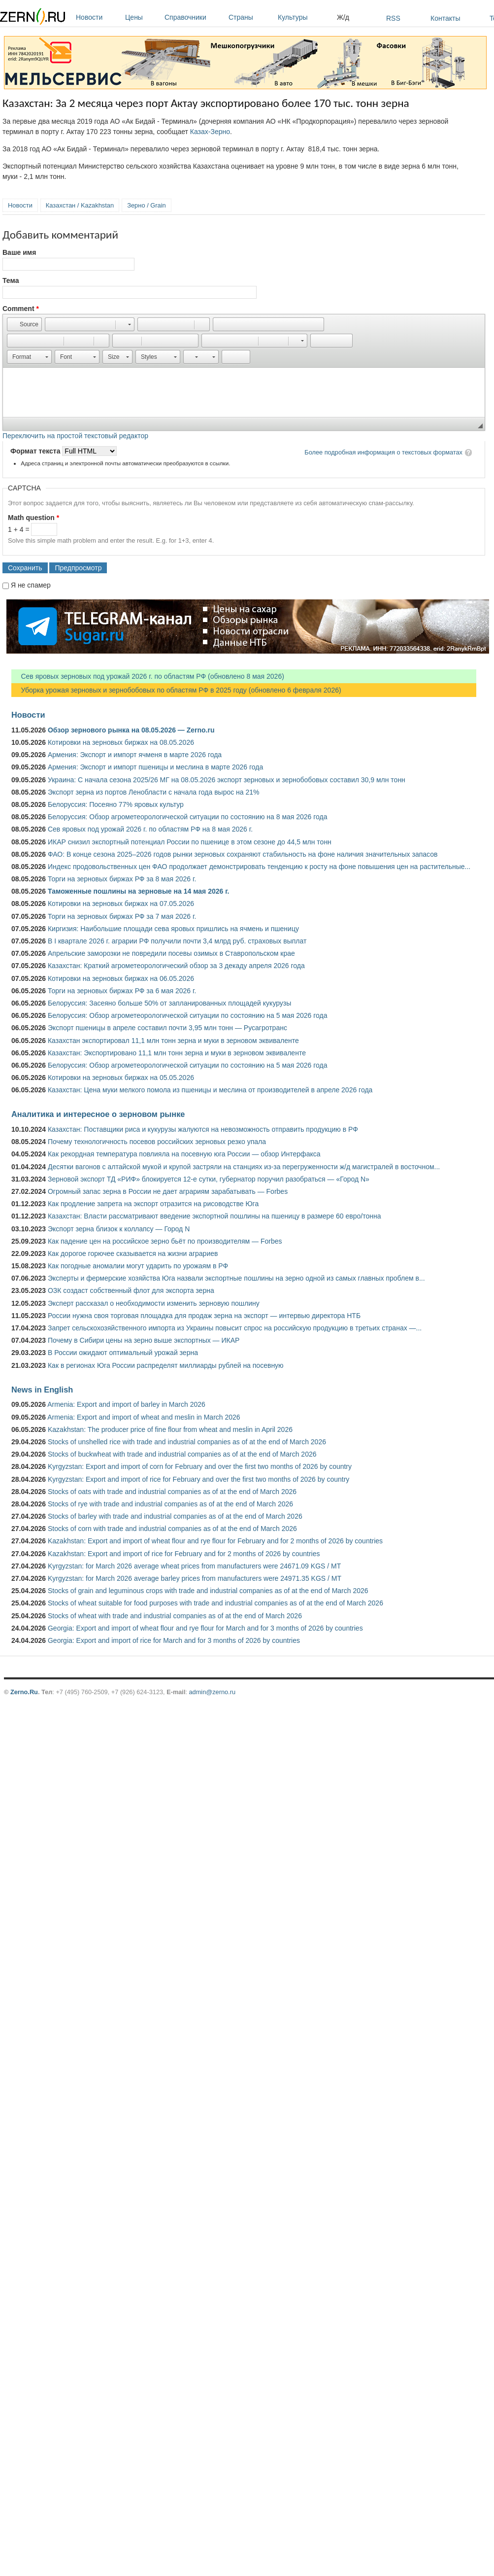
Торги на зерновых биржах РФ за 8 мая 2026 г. (122, 879)
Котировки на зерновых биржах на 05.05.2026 (121, 1077)
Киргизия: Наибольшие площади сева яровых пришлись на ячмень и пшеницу (173, 929)
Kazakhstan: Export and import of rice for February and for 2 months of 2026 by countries (184, 1554)
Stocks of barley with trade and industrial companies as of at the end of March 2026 (175, 1516)
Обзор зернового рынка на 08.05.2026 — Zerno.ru (131, 730)
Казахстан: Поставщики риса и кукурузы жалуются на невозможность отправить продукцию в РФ (203, 1129)
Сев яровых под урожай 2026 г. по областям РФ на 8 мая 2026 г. (150, 829)
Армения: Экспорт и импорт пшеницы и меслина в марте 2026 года (155, 767)
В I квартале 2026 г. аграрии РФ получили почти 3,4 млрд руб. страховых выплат (177, 941)
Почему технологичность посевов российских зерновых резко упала (157, 1142)
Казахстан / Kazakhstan (80, 205)
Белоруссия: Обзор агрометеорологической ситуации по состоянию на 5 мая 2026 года (188, 1015)
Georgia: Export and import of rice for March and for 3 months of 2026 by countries (174, 1640)
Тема (10, 280)
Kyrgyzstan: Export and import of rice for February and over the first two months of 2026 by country (198, 1479)
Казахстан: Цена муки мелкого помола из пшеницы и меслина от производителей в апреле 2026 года (210, 1090)
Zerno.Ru (24, 1692)
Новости (98, 17)
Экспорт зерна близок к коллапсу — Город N (119, 1229)
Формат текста (36, 451)
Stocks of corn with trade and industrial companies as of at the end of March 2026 (172, 1528)
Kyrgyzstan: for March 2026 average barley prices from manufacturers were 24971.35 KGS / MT (194, 1578)
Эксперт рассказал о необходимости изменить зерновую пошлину (154, 1303)
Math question (33, 518)
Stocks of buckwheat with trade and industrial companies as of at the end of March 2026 (182, 1454)
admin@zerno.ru (212, 1692)
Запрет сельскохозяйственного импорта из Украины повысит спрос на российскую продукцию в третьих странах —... (235, 1328)
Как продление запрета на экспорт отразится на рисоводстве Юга (153, 1204)
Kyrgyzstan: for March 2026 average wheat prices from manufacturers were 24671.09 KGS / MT (194, 1566)
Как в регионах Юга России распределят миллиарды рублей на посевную (166, 1365)
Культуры (305, 17)
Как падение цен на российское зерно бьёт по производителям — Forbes (165, 1241)
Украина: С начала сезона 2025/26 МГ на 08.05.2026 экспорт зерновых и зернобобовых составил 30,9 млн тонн (226, 780)
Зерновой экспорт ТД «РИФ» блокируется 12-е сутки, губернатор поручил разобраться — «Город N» (208, 1179)
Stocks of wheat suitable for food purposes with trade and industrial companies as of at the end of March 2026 (215, 1603)
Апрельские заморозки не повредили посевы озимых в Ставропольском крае (171, 953)
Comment (20, 309)
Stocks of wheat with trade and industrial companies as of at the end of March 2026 (175, 1616)
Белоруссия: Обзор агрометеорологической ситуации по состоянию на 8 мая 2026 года (188, 817)
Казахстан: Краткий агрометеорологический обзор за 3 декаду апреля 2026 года (176, 966)
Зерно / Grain (146, 205)
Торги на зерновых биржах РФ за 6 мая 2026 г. (122, 991)
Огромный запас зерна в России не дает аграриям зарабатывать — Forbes (168, 1191)
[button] (24, 324)
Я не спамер (31, 585)
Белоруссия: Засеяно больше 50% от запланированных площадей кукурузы (169, 1003)
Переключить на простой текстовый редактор (75, 436)
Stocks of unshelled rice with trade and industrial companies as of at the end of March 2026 (187, 1442)
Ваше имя (19, 252)
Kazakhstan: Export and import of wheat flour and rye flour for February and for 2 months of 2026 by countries (215, 1541)
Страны (251, 17)
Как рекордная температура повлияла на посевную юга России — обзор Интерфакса (184, 1154)
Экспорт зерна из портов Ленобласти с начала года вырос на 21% (154, 792)
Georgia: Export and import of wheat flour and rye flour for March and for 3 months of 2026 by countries (205, 1628)
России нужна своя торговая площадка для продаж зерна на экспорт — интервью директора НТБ (204, 1316)
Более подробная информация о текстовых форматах (383, 452)
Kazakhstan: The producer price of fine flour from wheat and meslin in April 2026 (170, 1429)
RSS (393, 18)
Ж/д (343, 17)
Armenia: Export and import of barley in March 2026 (126, 1404)
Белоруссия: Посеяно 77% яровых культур (116, 804)
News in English (42, 1389)
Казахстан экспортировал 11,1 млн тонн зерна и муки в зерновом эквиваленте (173, 1040)
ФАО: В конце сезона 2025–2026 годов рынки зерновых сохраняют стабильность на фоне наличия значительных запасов (242, 854)
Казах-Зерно (210, 132)
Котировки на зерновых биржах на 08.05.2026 (121, 742)
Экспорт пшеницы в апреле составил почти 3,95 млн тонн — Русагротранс (167, 1028)
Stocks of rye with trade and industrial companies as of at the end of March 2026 (170, 1504)
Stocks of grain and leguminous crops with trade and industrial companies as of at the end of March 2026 (208, 1591)
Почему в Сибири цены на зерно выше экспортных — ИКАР (143, 1340)
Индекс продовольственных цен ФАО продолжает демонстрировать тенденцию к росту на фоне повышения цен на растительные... (259, 866)
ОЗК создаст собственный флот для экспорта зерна (131, 1290)
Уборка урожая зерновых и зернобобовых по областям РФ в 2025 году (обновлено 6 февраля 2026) (176, 690)
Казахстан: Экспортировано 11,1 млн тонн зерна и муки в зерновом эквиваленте (177, 1053)
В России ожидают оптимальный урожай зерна (123, 1353)
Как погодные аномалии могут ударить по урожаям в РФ (138, 1266)
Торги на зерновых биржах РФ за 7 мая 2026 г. (122, 916)
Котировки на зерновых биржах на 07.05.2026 (121, 903)
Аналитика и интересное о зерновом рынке (98, 1114)
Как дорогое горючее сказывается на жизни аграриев (133, 1253)
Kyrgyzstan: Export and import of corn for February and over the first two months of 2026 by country (200, 1466)
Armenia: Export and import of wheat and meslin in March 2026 (143, 1417)
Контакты (445, 18)
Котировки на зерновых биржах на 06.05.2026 (121, 978)
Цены (142, 17)
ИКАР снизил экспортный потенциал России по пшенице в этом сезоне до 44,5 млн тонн (189, 842)
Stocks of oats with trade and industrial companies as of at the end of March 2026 (172, 1492)
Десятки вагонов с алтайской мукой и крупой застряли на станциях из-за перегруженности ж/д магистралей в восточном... (244, 1167)
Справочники (194, 17)
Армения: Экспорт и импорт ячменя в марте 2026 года (135, 755)
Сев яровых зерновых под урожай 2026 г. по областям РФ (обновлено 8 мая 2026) (147, 676)
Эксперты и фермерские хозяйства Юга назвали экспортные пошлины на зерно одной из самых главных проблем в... (236, 1278)
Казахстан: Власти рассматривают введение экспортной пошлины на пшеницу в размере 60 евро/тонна (214, 1216)
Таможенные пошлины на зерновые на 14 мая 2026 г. (139, 891)
